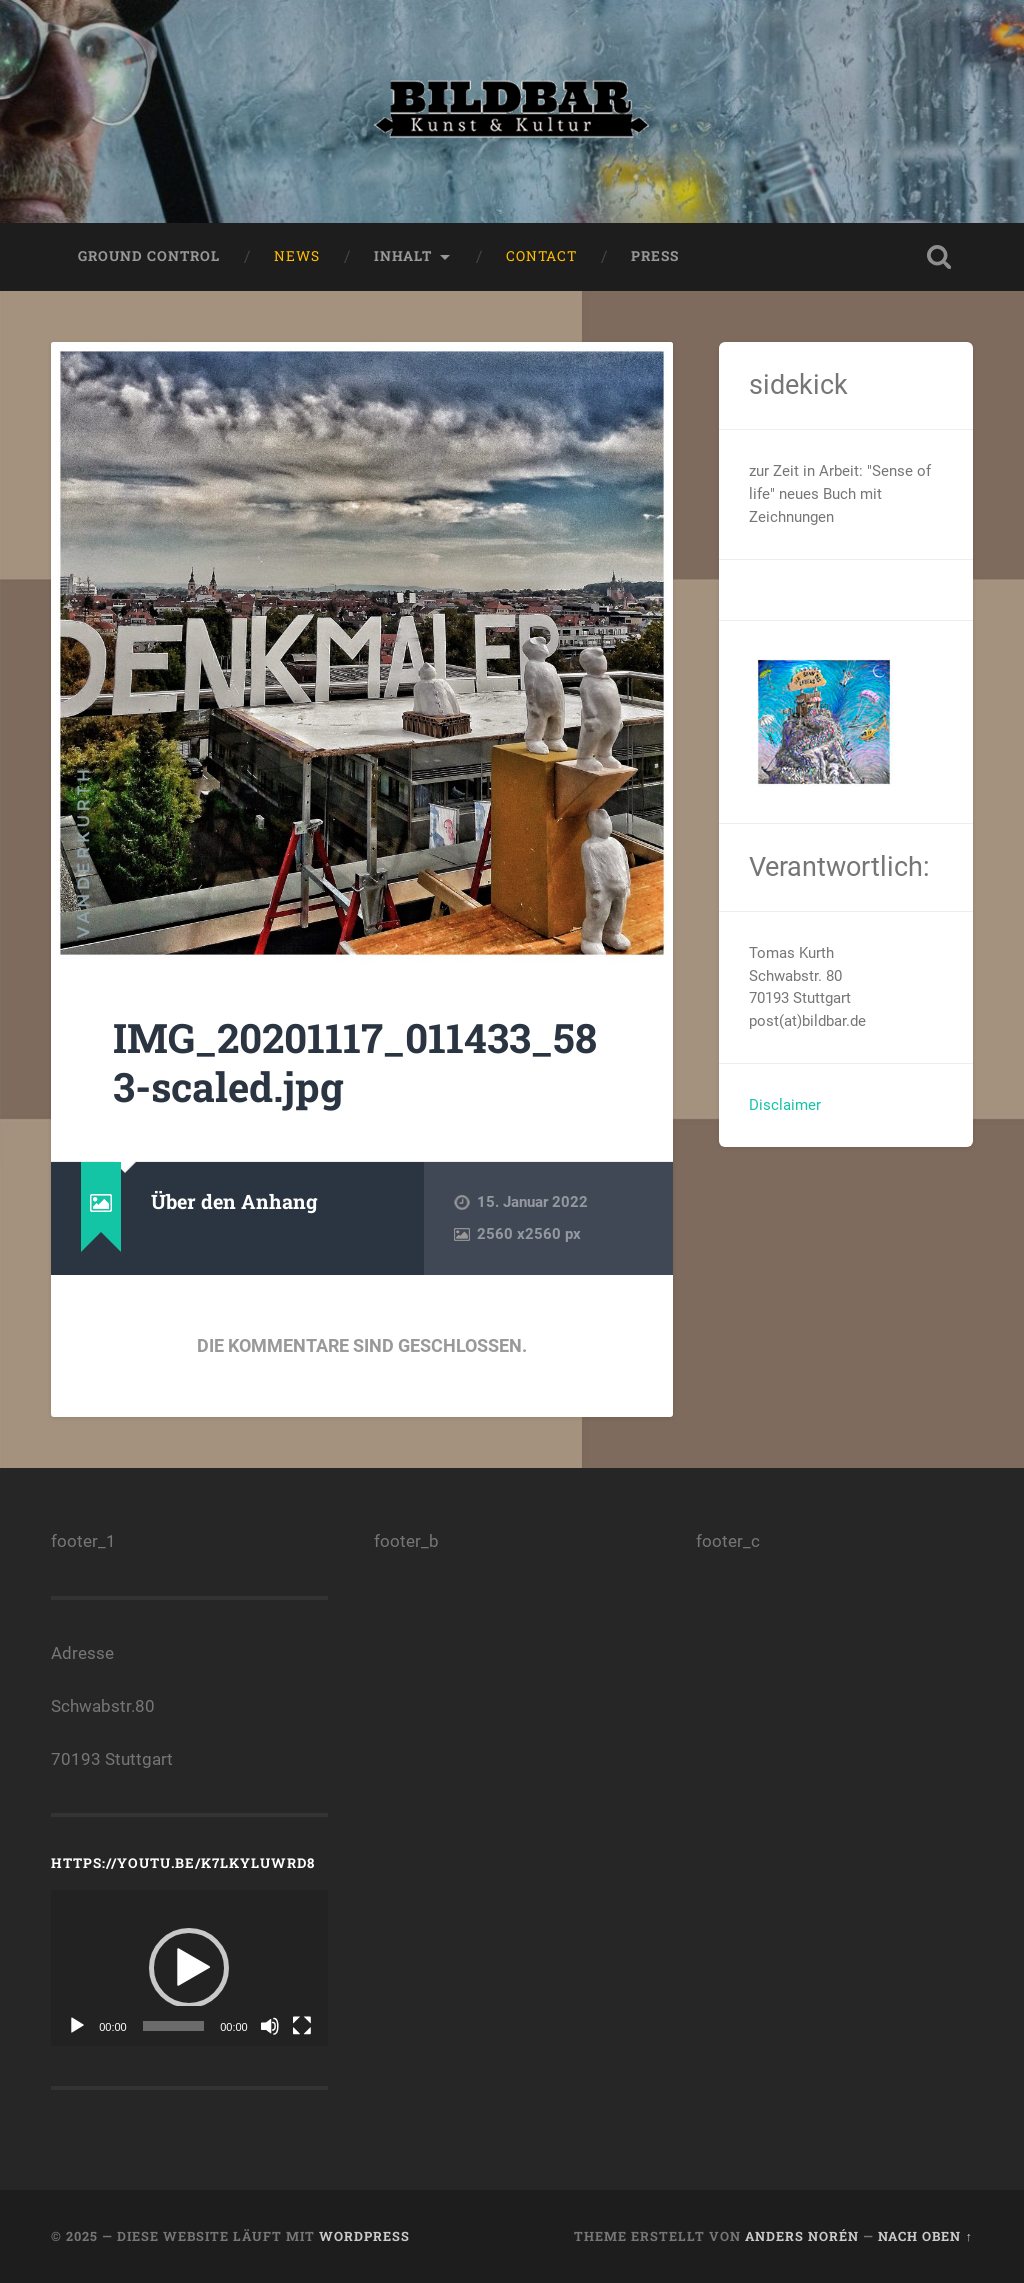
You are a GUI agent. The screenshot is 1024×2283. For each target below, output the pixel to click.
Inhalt (403, 256)
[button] (189, 1968)
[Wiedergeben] (77, 2026)
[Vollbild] (302, 2026)
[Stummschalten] (270, 2026)
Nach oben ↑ (925, 2236)
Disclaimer (785, 1105)
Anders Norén (802, 2236)
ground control (149, 256)
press (655, 256)
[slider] (173, 2026)
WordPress (364, 2236)
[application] (189, 1968)
